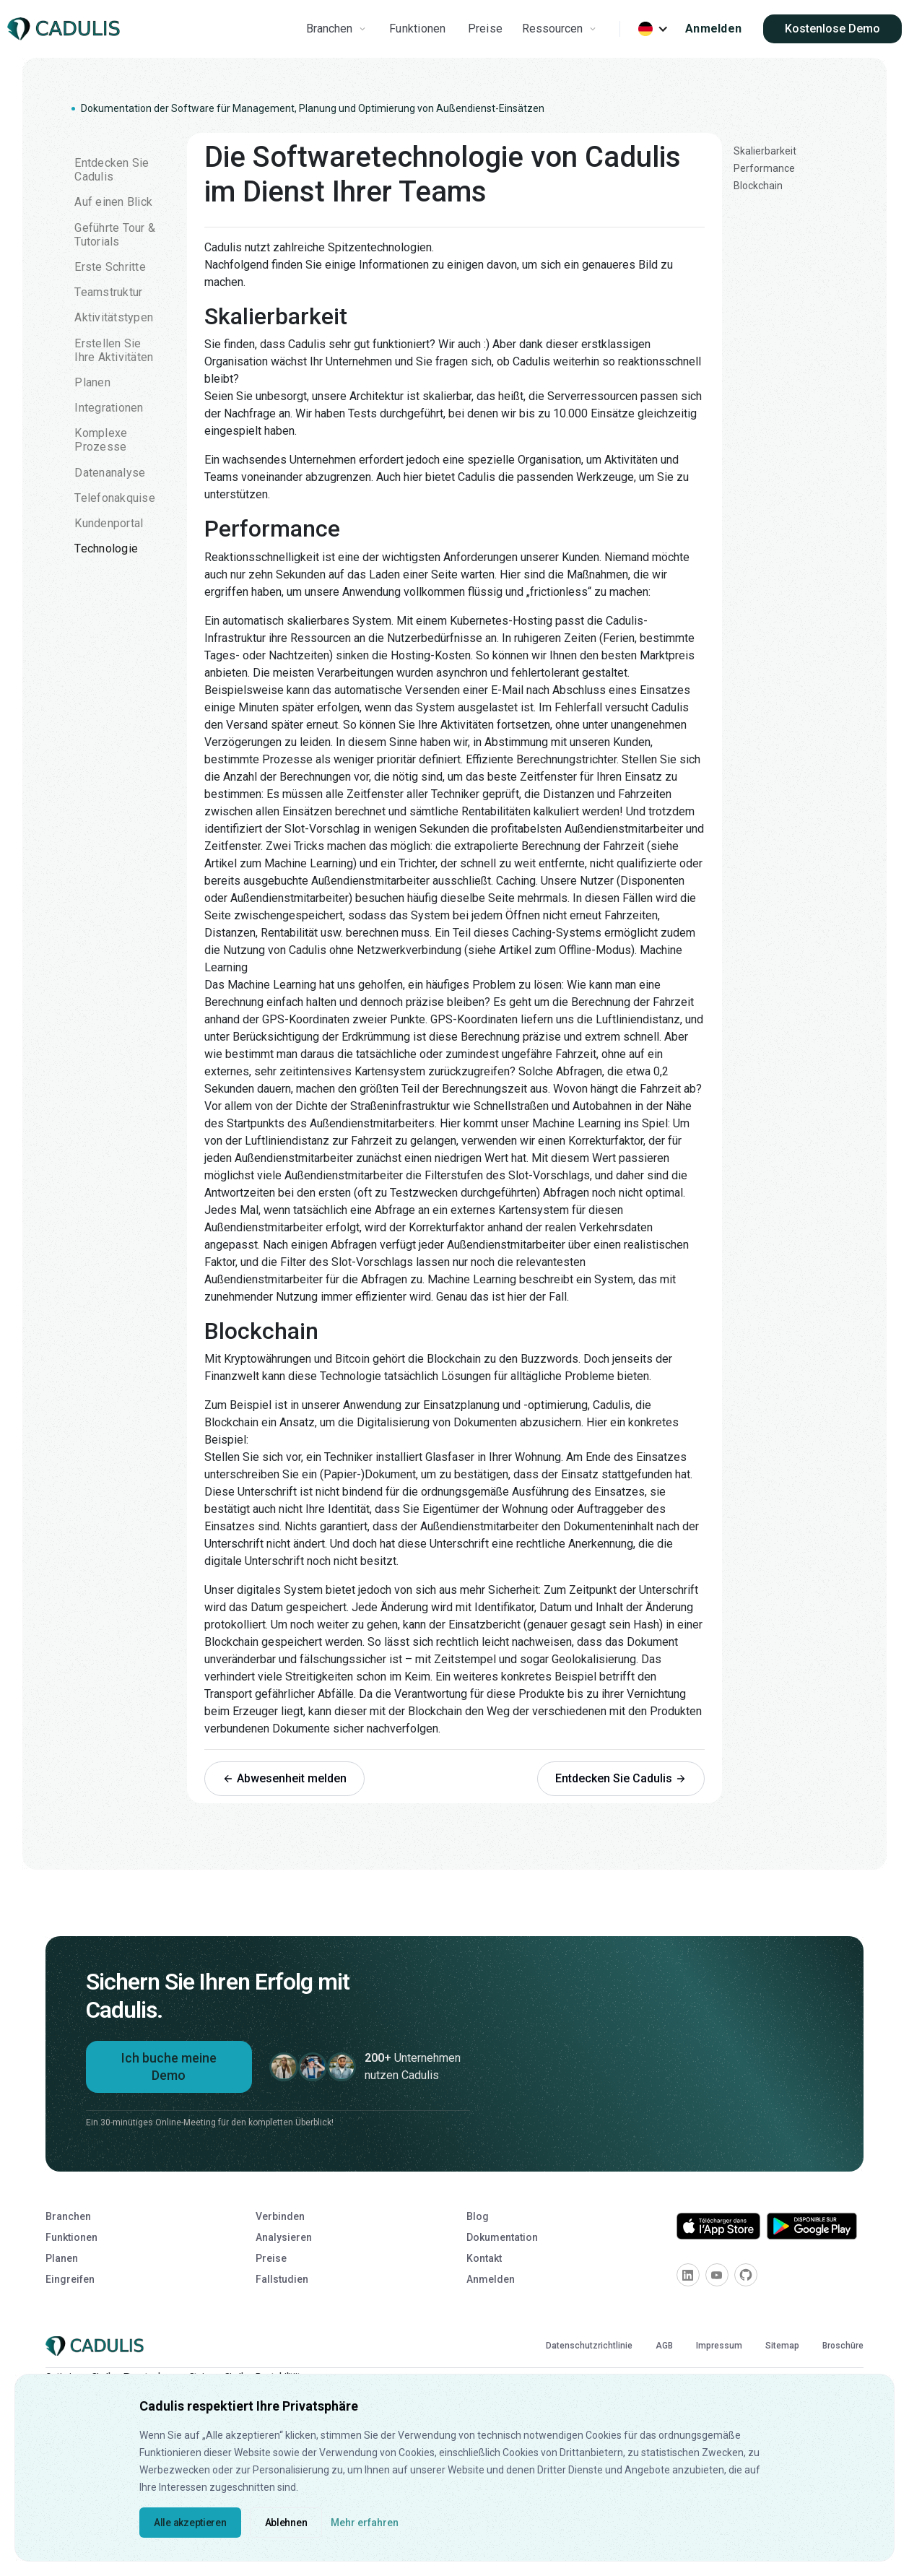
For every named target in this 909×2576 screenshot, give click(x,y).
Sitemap (782, 2346)
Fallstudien (282, 2279)
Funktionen (417, 28)
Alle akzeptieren (190, 2522)
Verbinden (280, 2216)
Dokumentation (502, 2237)
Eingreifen (70, 2279)
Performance (764, 168)
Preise (485, 28)
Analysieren (284, 2237)
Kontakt (484, 2258)
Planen (61, 2258)
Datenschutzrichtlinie (589, 2346)
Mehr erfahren (365, 2522)
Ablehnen (286, 2522)
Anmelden (713, 28)
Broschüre (843, 2346)
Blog (477, 2216)
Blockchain (758, 185)
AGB (664, 2346)
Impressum (719, 2346)
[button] (337, 28)
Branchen (68, 2216)
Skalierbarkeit (765, 151)
